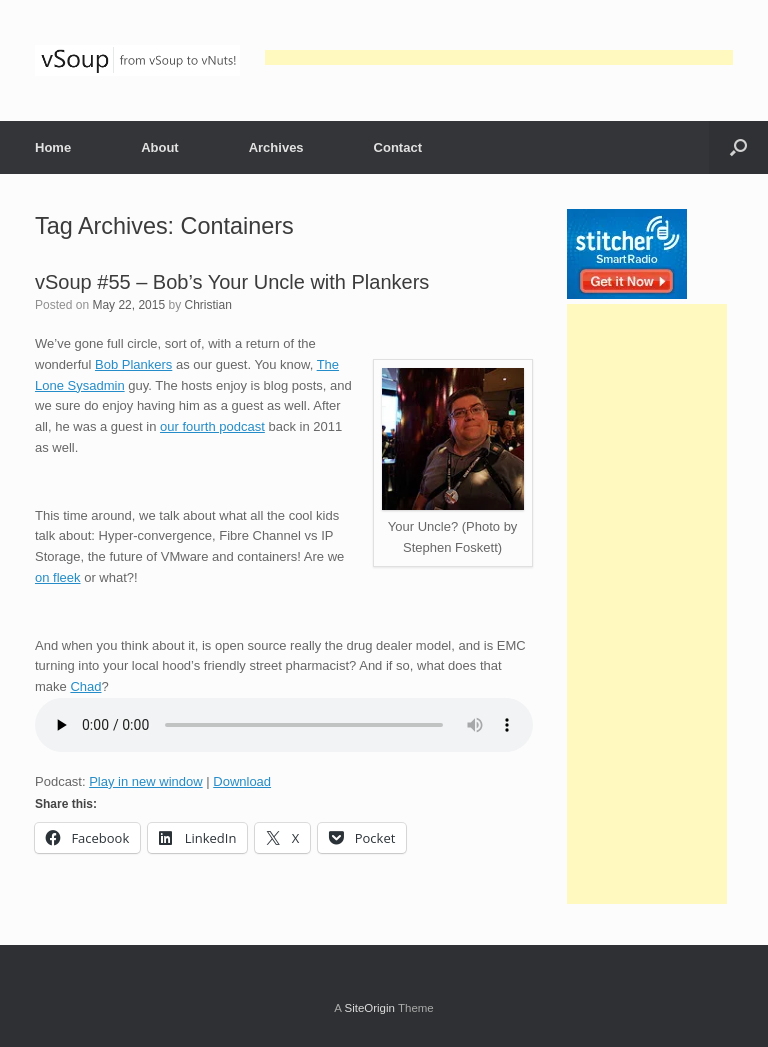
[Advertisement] (499, 57)
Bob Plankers (133, 364)
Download (242, 781)
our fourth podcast (212, 426)
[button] (738, 147)
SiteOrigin (369, 1008)
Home (53, 147)
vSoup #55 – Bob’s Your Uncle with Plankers (232, 282)
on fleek (58, 577)
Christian (207, 305)
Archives (276, 147)
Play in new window (145, 781)
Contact (398, 147)
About (160, 147)
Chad (85, 686)
